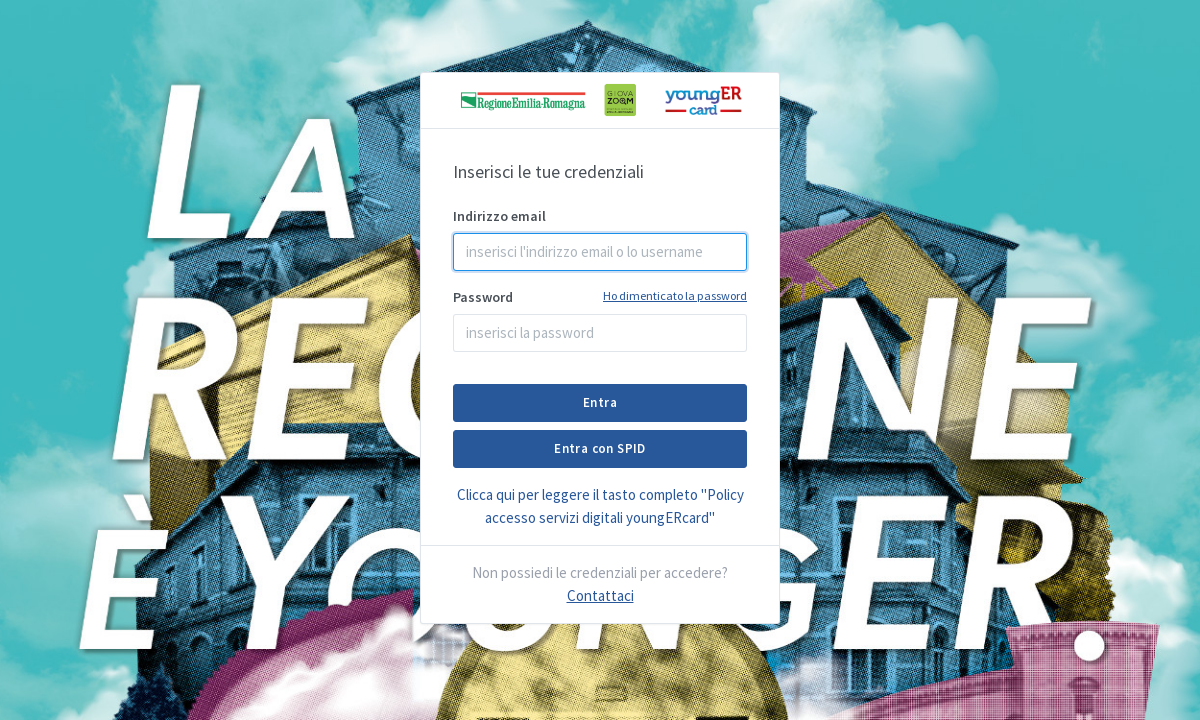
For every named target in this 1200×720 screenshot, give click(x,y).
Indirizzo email (499, 216)
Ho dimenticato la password (675, 295)
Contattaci (600, 595)
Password (600, 296)
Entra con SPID (599, 448)
